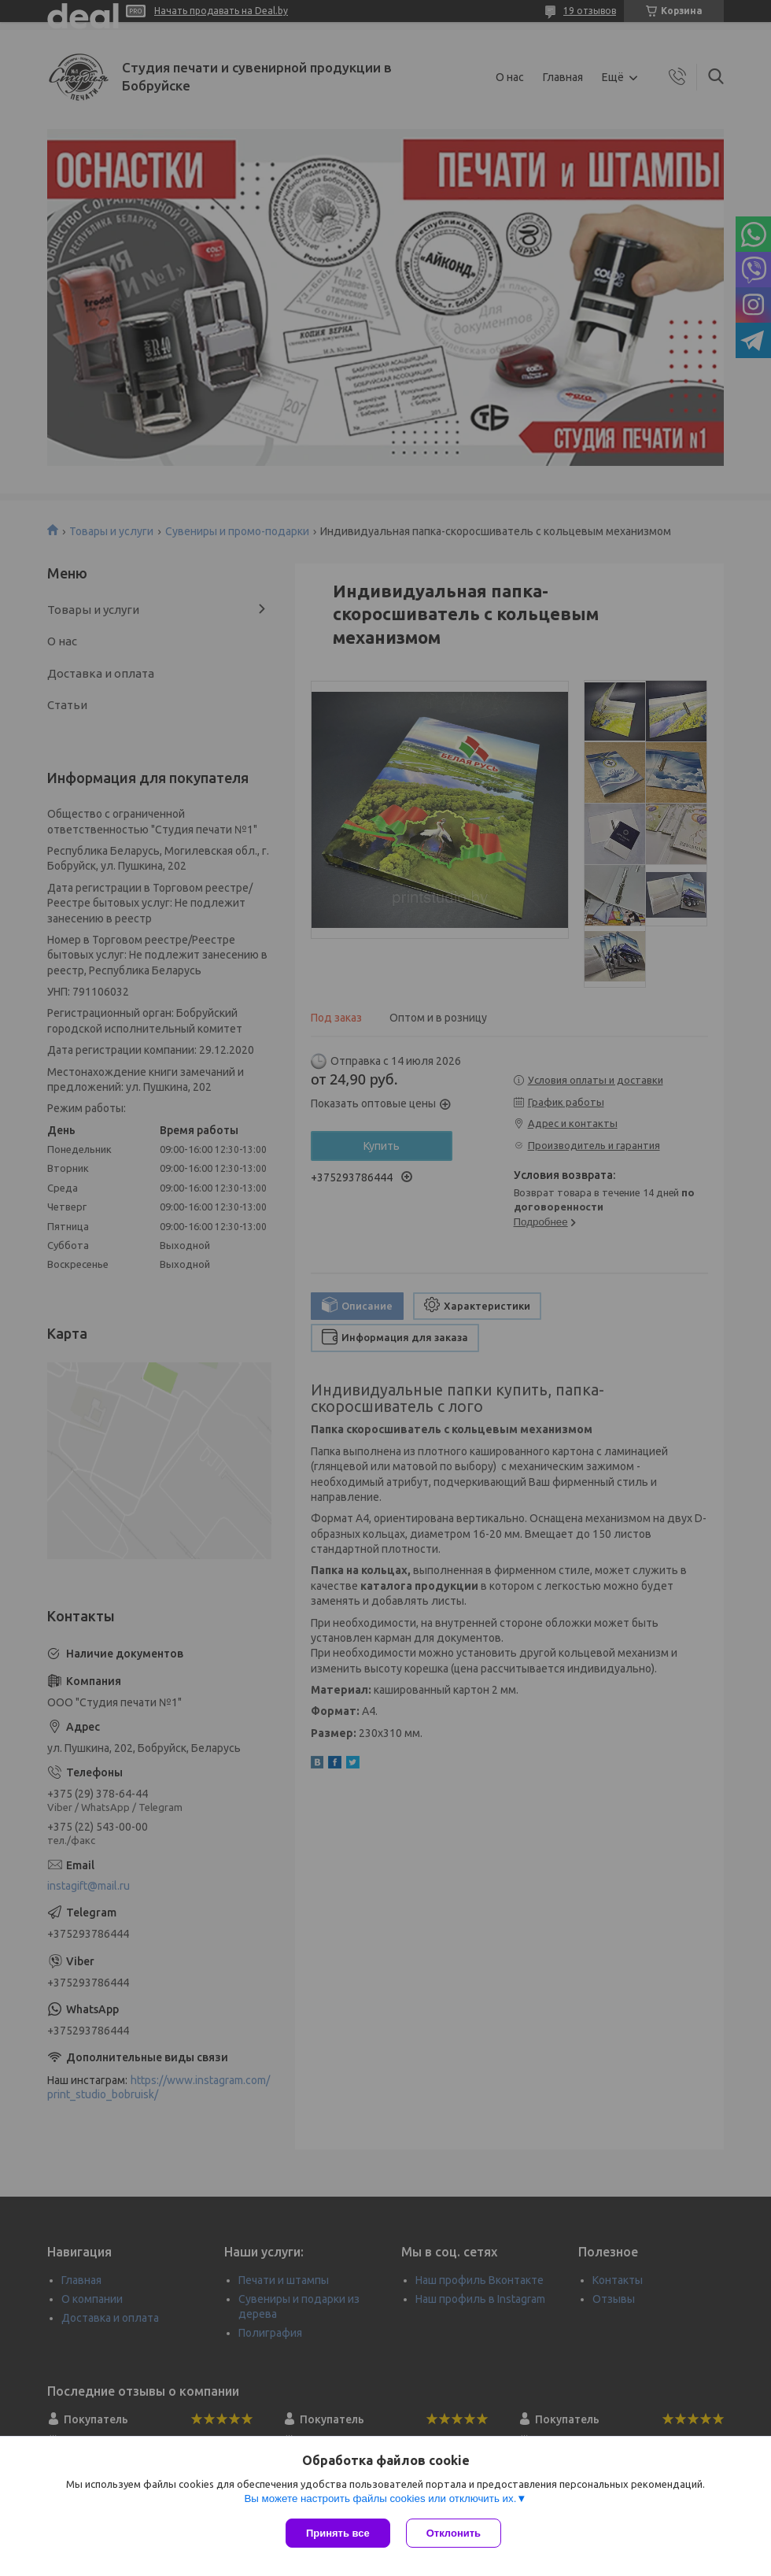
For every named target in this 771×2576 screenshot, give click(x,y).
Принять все (338, 2533)
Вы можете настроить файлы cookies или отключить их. (380, 2498)
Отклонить (453, 2533)
